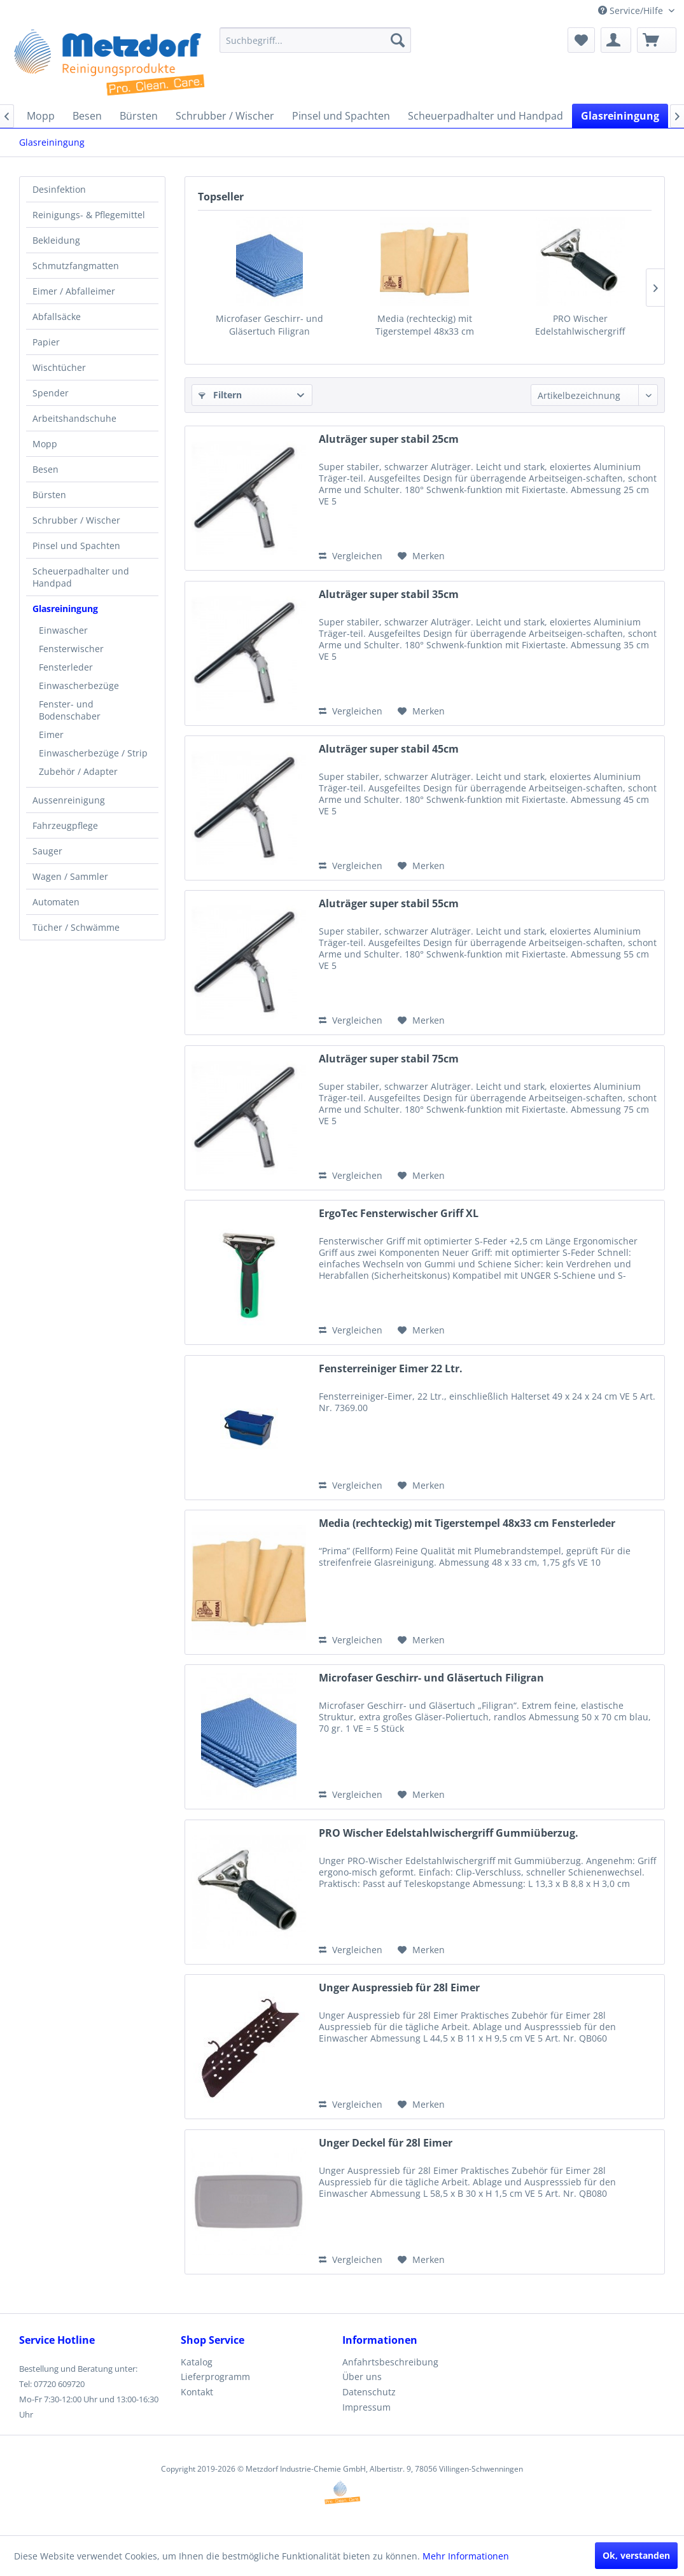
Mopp (44, 444)
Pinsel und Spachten (76, 546)
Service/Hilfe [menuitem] (632, 10)
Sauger (47, 851)
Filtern (220, 395)
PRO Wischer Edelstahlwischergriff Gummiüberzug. (580, 325)
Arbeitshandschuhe (74, 418)
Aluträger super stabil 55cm (389, 903)
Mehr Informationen (465, 2556)
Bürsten (49, 495)
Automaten (56, 902)
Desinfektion (59, 189)
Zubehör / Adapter (78, 771)
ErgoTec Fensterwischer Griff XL (398, 1213)
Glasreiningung (65, 608)
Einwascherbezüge (79, 685)
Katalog (197, 2362)
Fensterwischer (71, 649)
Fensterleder (66, 667)
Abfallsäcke (56, 316)
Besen (45, 469)
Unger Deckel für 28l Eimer (385, 2143)
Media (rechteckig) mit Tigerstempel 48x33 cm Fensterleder (424, 325)
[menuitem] (315, 40)
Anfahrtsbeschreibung (390, 2362)
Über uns (362, 2377)
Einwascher (63, 630)
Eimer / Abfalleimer (73, 291)
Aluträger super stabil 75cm (389, 1059)
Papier (46, 342)
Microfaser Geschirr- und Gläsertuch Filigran (269, 324)
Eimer (51, 734)
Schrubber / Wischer (76, 520)
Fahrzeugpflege (65, 825)
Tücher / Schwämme (76, 927)
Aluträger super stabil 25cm (389, 439)
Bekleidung (56, 240)
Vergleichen (350, 556)
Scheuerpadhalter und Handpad (80, 577)
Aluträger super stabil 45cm (389, 749)
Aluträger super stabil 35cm (389, 594)
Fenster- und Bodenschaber (70, 710)
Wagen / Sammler (70, 876)
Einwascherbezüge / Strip (93, 753)
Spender (50, 393)
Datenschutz (369, 2392)
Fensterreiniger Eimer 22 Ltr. (391, 1368)
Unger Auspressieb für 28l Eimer (399, 1988)
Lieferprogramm (215, 2377)
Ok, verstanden (636, 2555)
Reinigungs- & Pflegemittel (88, 215)
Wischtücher (59, 367)
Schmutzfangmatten (75, 266)
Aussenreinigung (68, 800)
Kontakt (197, 2392)
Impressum (366, 2407)
